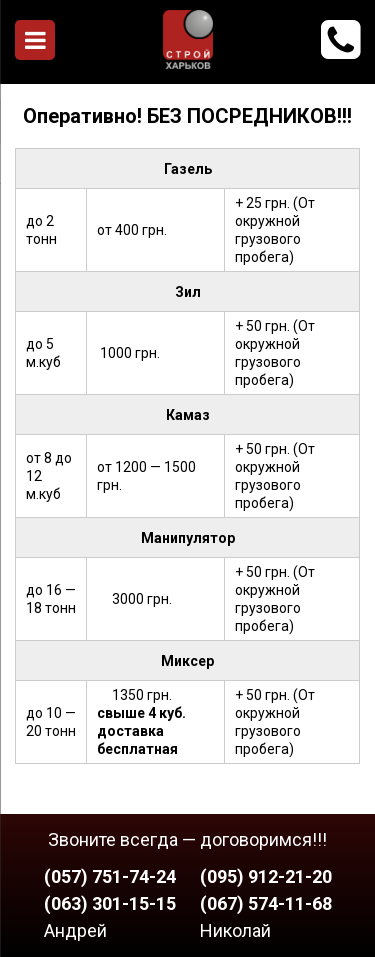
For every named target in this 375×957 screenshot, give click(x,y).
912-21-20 (340, 40)
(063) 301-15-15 (110, 903)
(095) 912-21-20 (266, 876)
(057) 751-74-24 (110, 876)
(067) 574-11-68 (266, 903)
